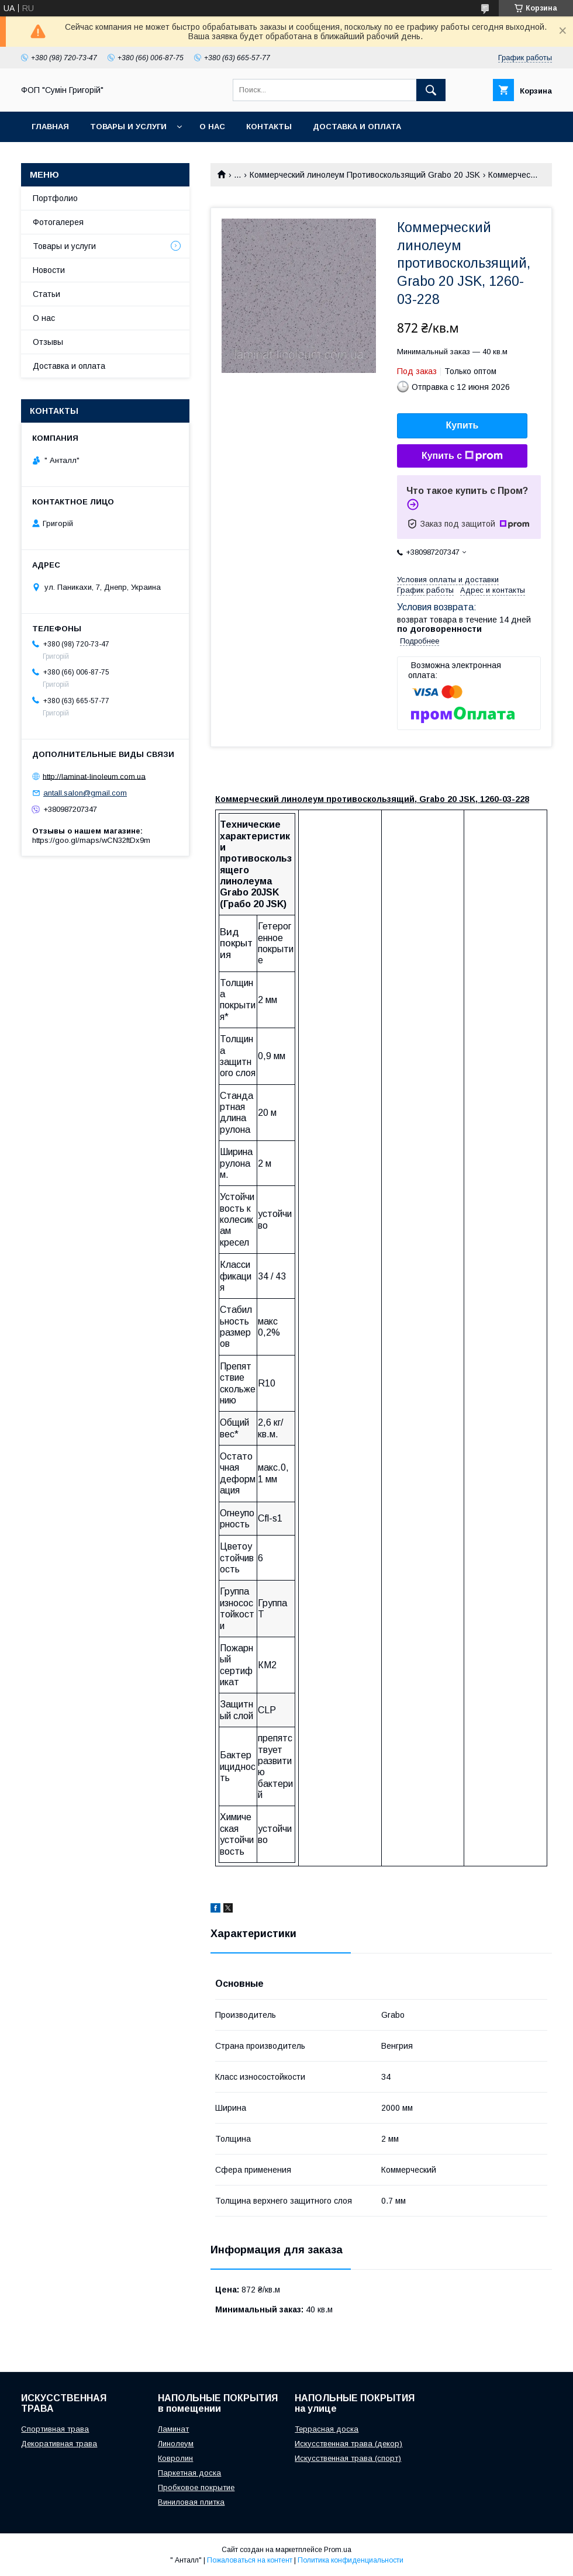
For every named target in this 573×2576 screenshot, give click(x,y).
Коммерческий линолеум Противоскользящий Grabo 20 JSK (365, 174)
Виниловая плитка (191, 2502)
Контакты (269, 126)
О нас (212, 126)
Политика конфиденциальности (350, 2560)
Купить (462, 425)
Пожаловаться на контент (249, 2560)
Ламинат (173, 2429)
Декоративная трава (59, 2443)
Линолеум (176, 2443)
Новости (49, 270)
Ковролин (175, 2458)
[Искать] (431, 90)
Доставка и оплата (357, 126)
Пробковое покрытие (196, 2487)
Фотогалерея (58, 222)
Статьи (46, 294)
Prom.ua (337, 2550)
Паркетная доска (189, 2472)
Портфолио (55, 198)
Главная (50, 126)
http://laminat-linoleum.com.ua (94, 776)
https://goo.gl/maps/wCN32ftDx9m (91, 840)
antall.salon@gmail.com (85, 793)
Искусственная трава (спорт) (348, 2458)
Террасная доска (326, 2429)
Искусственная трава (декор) (348, 2443)
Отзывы (48, 342)
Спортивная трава (55, 2429)
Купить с (462, 456)
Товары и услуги (128, 126)
